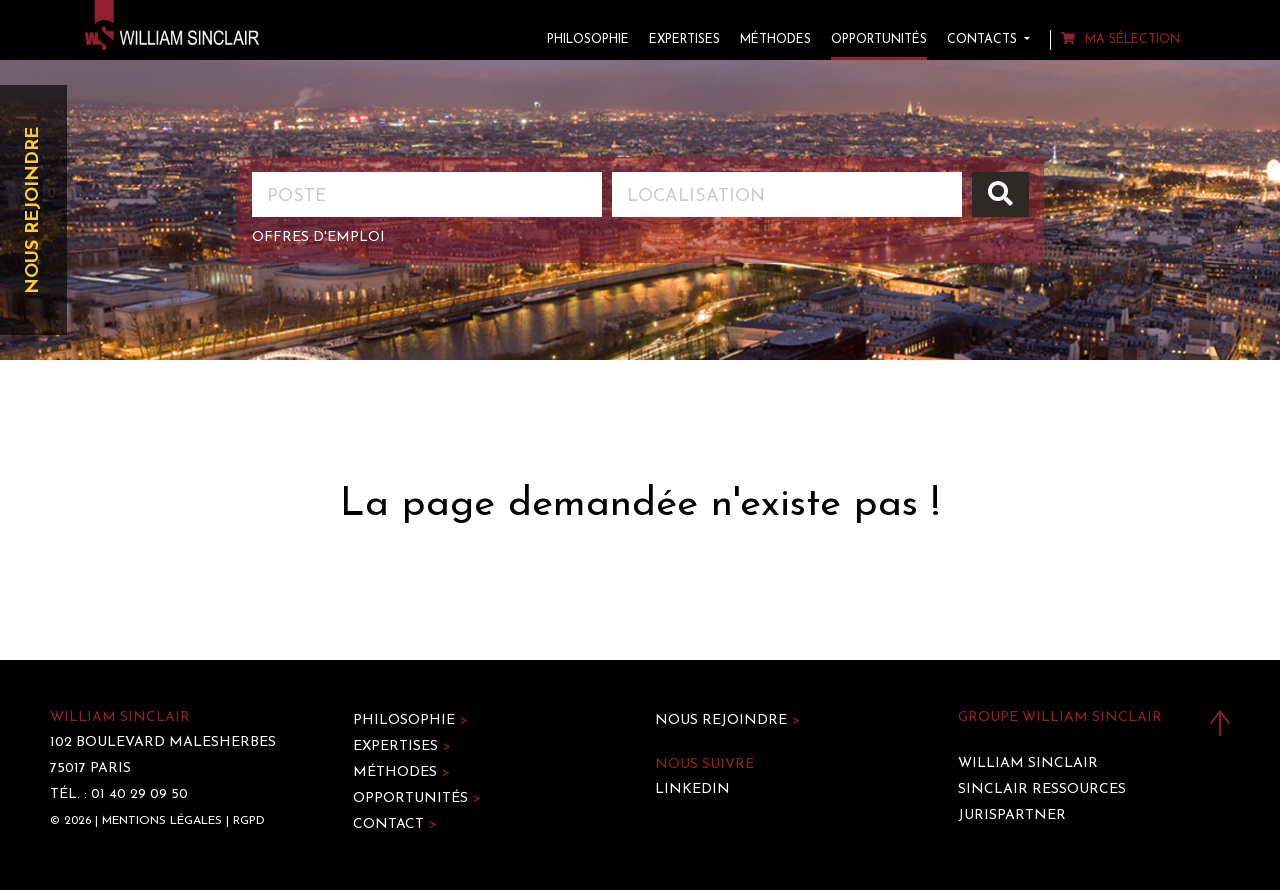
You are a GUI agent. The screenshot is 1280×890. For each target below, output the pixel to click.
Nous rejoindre (33, 210)
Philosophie (588, 40)
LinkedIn (692, 789)
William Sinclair (1028, 763)
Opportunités (879, 40)
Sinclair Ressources (1042, 789)
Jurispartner (1012, 815)
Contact (395, 824)
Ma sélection (1120, 39)
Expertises (684, 40)
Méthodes (775, 40)
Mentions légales (162, 821)
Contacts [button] (984, 40)
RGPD (249, 821)
